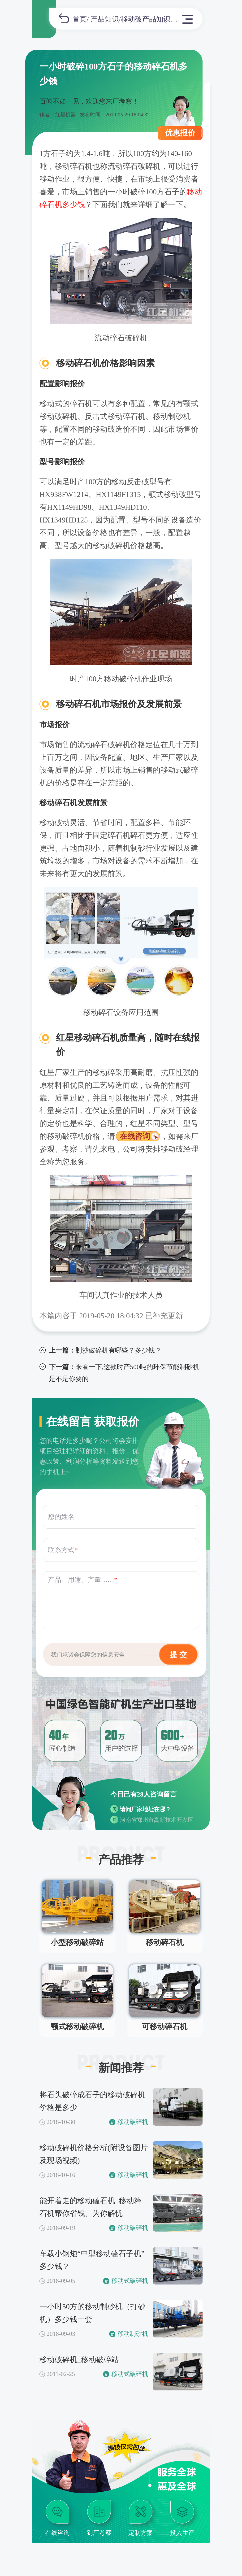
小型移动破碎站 (77, 1942)
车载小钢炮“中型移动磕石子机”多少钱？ (91, 2260)
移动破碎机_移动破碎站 (79, 2359)
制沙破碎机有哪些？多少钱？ (118, 1350)
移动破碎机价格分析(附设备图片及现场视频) (93, 2154)
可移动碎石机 (164, 2027)
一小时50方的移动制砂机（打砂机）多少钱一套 (92, 2313)
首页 (80, 19)
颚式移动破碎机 (77, 2027)
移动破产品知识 (145, 19)
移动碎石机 (165, 1942)
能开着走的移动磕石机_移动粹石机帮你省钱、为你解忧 (90, 2207)
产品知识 (105, 19)
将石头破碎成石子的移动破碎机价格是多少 (92, 2101)
